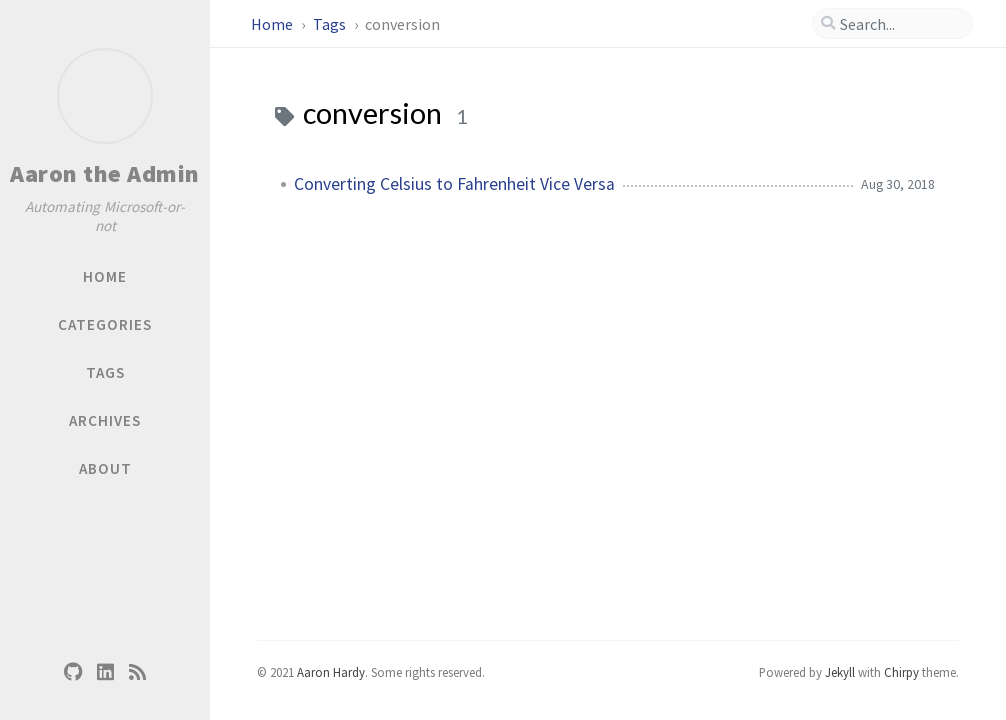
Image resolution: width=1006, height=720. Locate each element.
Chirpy (901, 672)
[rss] (137, 671)
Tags (331, 24)
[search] (892, 24)
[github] (73, 671)
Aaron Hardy (331, 672)
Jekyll (840, 672)
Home (273, 24)
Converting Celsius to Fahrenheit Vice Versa (454, 184)
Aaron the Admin (105, 173)
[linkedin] (105, 671)
